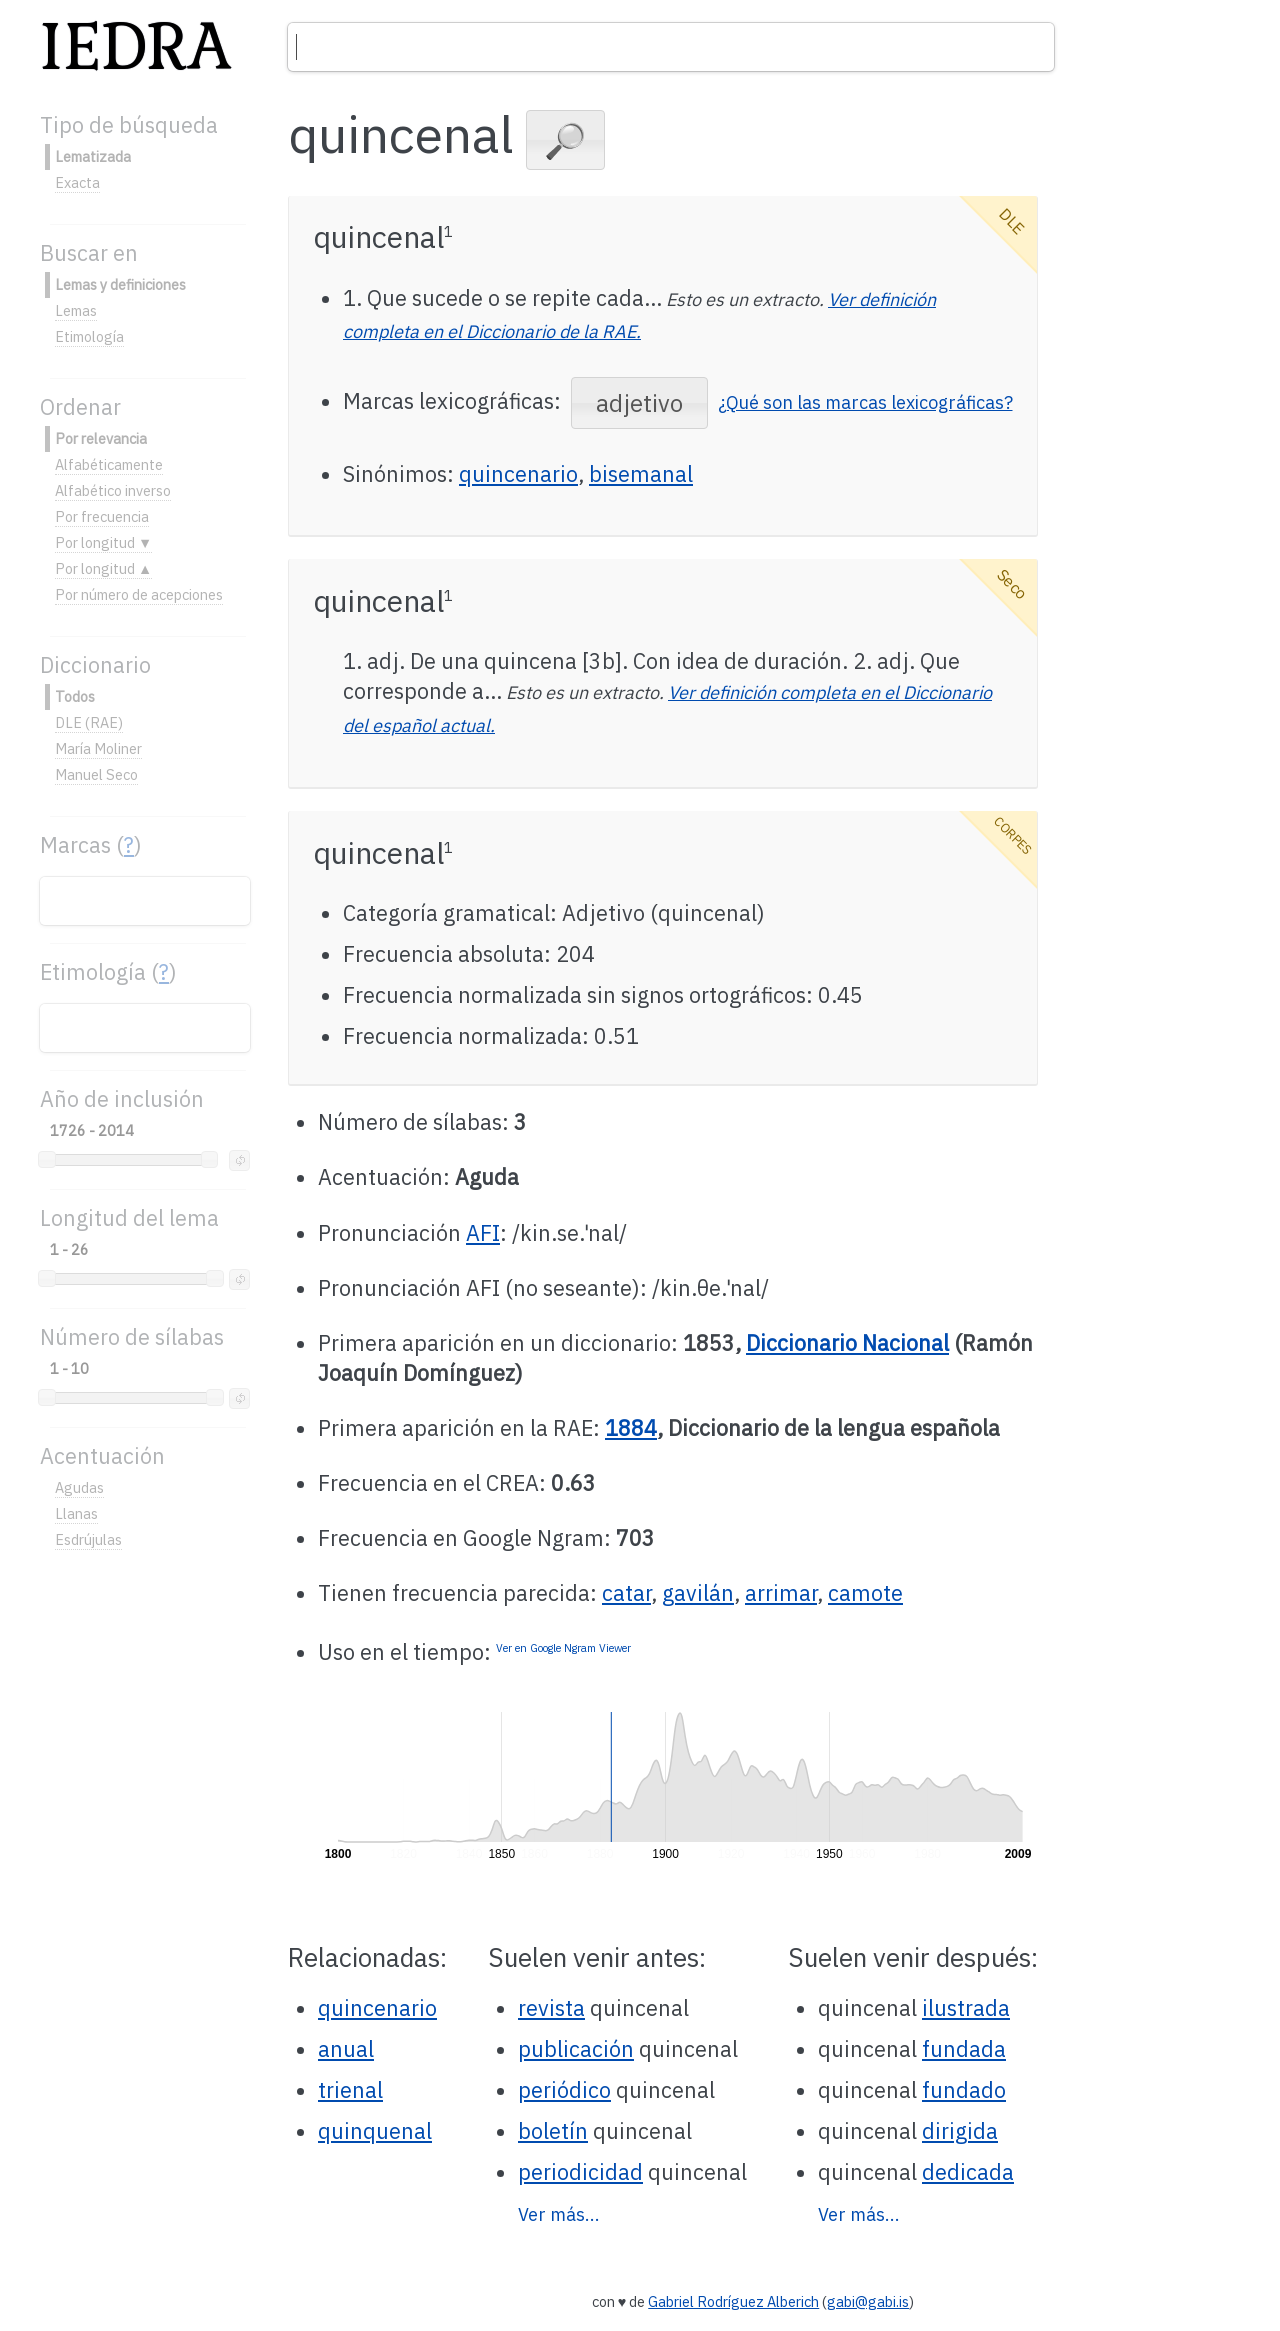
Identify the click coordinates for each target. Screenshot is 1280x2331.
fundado (964, 2090)
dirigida (960, 2131)
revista (551, 2008)
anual (346, 2049)
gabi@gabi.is (868, 2301)
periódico (564, 2090)
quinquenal (375, 2131)
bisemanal (641, 474)
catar (626, 1593)
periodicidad (580, 2172)
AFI (483, 1233)
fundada (964, 2049)
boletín (553, 2131)
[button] (565, 140)
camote (865, 1593)
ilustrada (966, 2008)
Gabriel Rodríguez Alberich (733, 2301)
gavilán (698, 1593)
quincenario (518, 474)
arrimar (781, 1593)
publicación (576, 2049)
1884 (631, 1428)
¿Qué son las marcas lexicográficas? (865, 402)
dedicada (968, 2172)
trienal (350, 2090)
